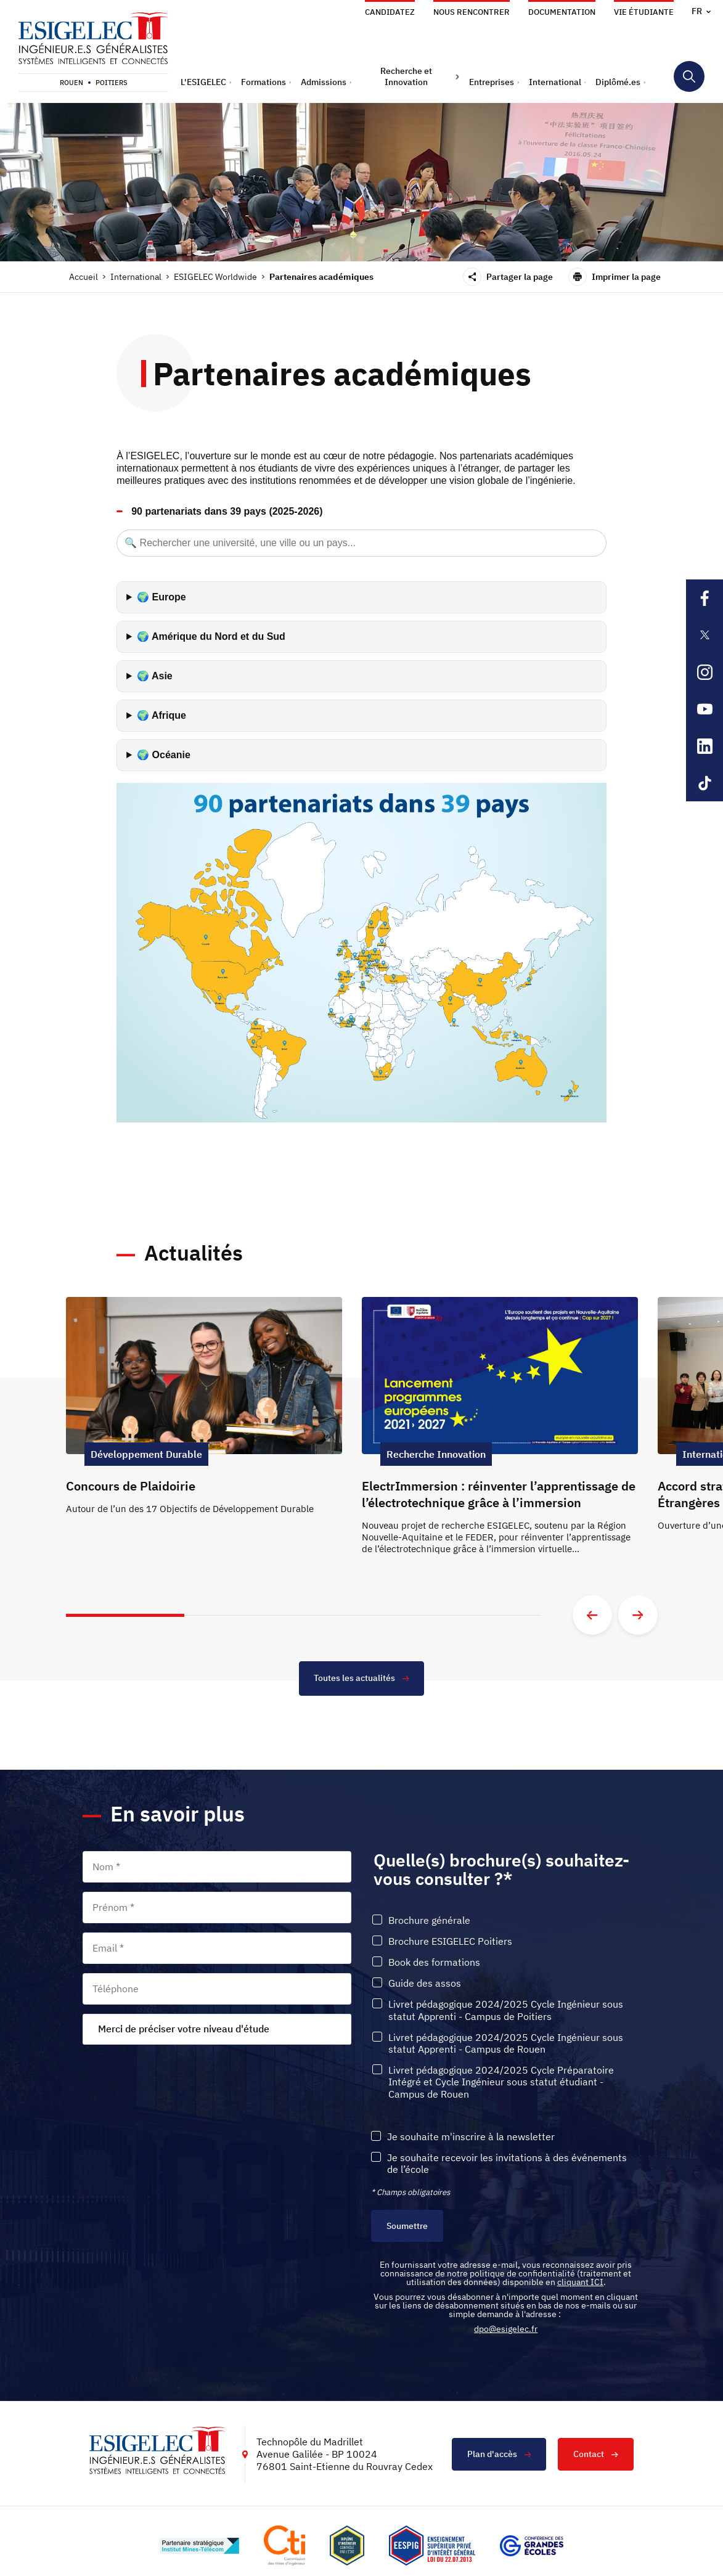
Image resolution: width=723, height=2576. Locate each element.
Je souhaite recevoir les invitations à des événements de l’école (507, 2163)
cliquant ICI (580, 2282)
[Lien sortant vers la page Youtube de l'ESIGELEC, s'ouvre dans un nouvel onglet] (704, 708)
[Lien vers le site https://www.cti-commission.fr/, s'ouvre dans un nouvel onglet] (284, 2546)
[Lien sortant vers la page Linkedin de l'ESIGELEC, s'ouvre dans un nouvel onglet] (704, 745)
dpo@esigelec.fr (505, 2329)
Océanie (171, 755)
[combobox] (217, 2029)
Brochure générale (429, 1920)
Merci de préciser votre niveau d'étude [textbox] (183, 2029)
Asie (162, 676)
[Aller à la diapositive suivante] (638, 1615)
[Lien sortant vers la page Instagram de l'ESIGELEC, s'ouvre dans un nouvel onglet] (704, 671)
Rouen (71, 82)
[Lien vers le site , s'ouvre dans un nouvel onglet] (347, 2546)
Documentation (561, 12)
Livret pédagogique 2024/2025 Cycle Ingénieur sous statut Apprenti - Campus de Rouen (505, 2043)
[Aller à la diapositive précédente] (592, 1615)
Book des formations (434, 1962)
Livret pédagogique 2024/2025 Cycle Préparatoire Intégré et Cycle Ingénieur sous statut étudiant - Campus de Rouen (501, 2082)
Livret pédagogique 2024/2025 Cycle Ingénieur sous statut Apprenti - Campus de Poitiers (505, 2010)
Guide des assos (424, 1984)
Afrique (169, 715)
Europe (169, 597)
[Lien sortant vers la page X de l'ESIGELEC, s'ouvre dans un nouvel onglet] (704, 634)
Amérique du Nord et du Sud (218, 636)
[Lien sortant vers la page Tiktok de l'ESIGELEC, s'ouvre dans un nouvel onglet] (704, 782)
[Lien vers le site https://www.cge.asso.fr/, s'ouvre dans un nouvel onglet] (531, 2546)
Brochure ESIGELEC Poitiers (450, 1941)
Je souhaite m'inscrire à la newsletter (471, 2137)
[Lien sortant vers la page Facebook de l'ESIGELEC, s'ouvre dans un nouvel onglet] (704, 597)
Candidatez (390, 12)
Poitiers (112, 82)
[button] (206, 82)
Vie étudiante (644, 12)
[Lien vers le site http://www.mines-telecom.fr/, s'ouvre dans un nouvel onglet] (199, 2546)
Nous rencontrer (471, 12)
